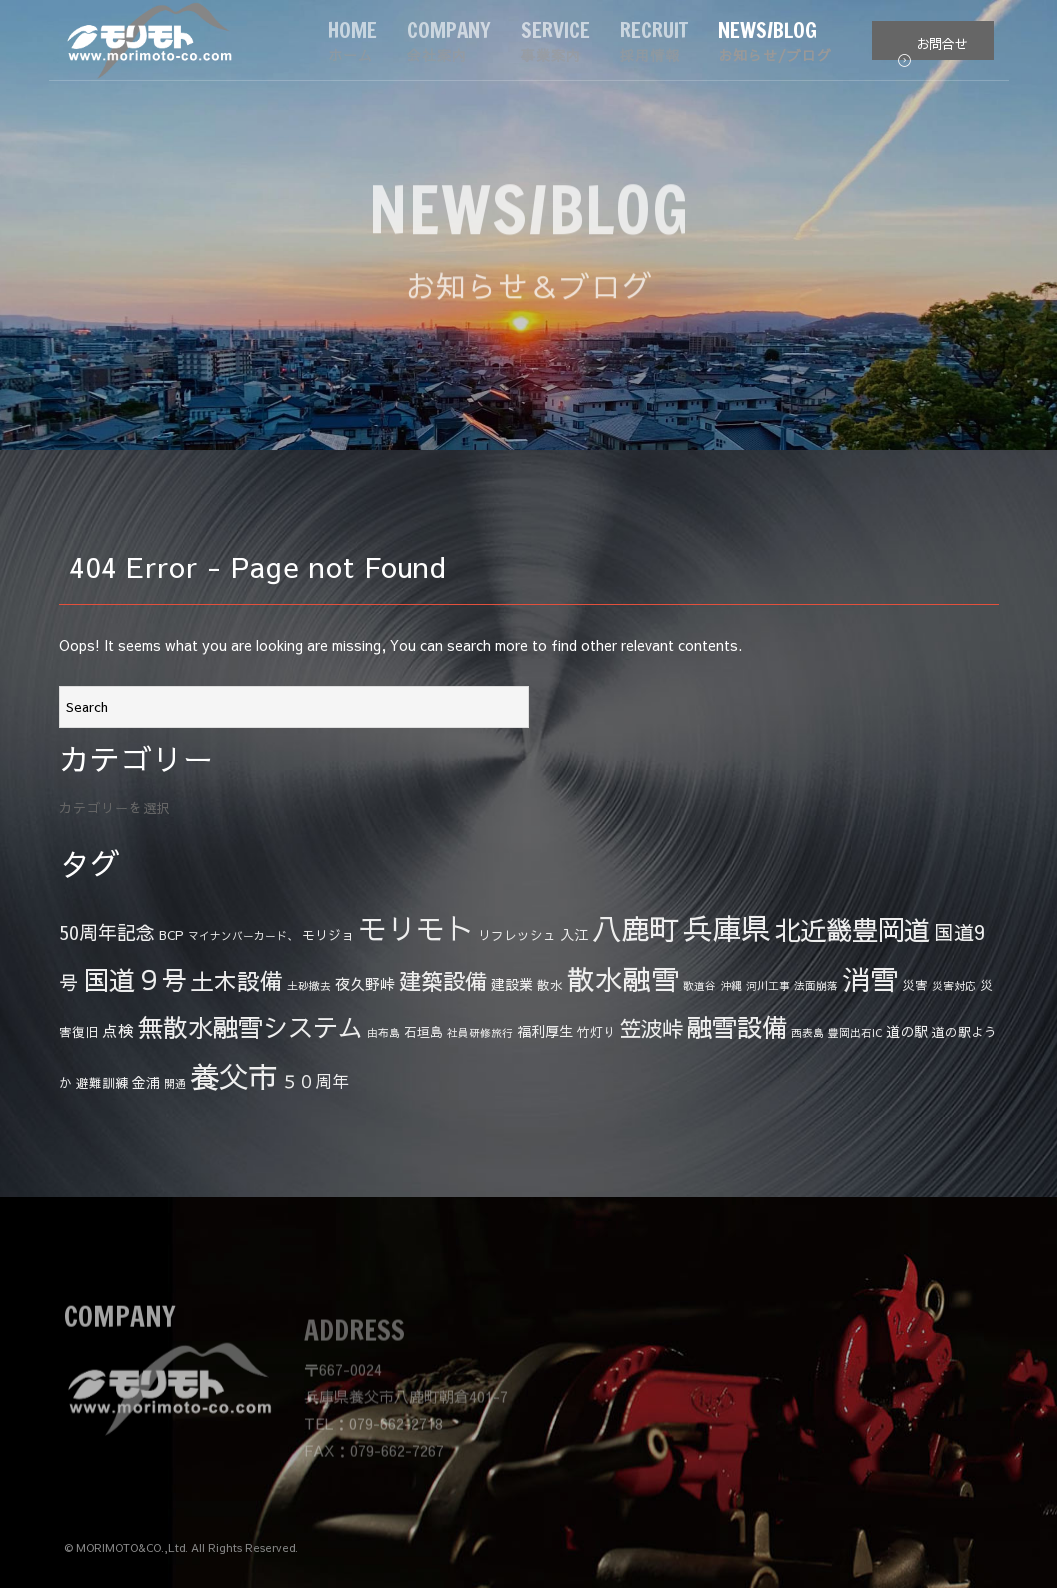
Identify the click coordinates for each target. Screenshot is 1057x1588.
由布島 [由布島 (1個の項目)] (383, 1032)
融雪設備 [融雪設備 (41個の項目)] (737, 1026)
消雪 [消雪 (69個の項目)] (870, 978)
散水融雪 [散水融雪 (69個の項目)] (623, 978)
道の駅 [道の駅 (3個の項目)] (907, 1031)
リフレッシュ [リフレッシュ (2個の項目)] (517, 934)
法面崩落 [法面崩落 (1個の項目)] (816, 985)
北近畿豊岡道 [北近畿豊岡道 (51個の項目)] (852, 929)
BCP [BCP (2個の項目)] (171, 934)
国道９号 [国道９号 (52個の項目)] (135, 979)
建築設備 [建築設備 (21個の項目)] (443, 980)
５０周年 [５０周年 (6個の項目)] (315, 1081)
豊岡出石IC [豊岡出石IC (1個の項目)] (855, 1032)
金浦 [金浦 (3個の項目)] (146, 1082)
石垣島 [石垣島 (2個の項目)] (423, 1031)
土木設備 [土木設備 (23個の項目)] (237, 980)
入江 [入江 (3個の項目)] (574, 934)
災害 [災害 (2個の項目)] (915, 984)
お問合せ (933, 47)
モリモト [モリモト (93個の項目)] (416, 928)
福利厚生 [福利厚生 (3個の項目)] (545, 1031)
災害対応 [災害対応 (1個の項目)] (954, 985)
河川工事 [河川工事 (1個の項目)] (768, 985)
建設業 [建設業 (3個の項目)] (512, 984)
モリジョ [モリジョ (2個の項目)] (328, 934)
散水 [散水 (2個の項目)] (550, 984)
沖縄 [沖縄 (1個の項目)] (731, 985)
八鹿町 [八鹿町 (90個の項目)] (635, 928)
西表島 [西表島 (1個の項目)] (807, 1032)
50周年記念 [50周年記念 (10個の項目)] (107, 932)
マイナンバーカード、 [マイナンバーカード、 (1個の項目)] (243, 935)
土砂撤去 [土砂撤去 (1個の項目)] (309, 985)
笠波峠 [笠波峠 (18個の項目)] (651, 1028)
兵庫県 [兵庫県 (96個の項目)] (726, 927)
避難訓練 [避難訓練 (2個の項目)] (102, 1082)
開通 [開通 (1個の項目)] (175, 1083)
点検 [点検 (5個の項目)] (118, 1030)
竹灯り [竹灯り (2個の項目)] (596, 1031)
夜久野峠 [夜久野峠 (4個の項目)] (365, 983)
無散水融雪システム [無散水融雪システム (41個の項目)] (250, 1026)
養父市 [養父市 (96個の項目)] (233, 1075)
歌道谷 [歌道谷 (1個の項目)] (699, 985)
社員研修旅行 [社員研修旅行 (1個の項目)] (480, 1032)
